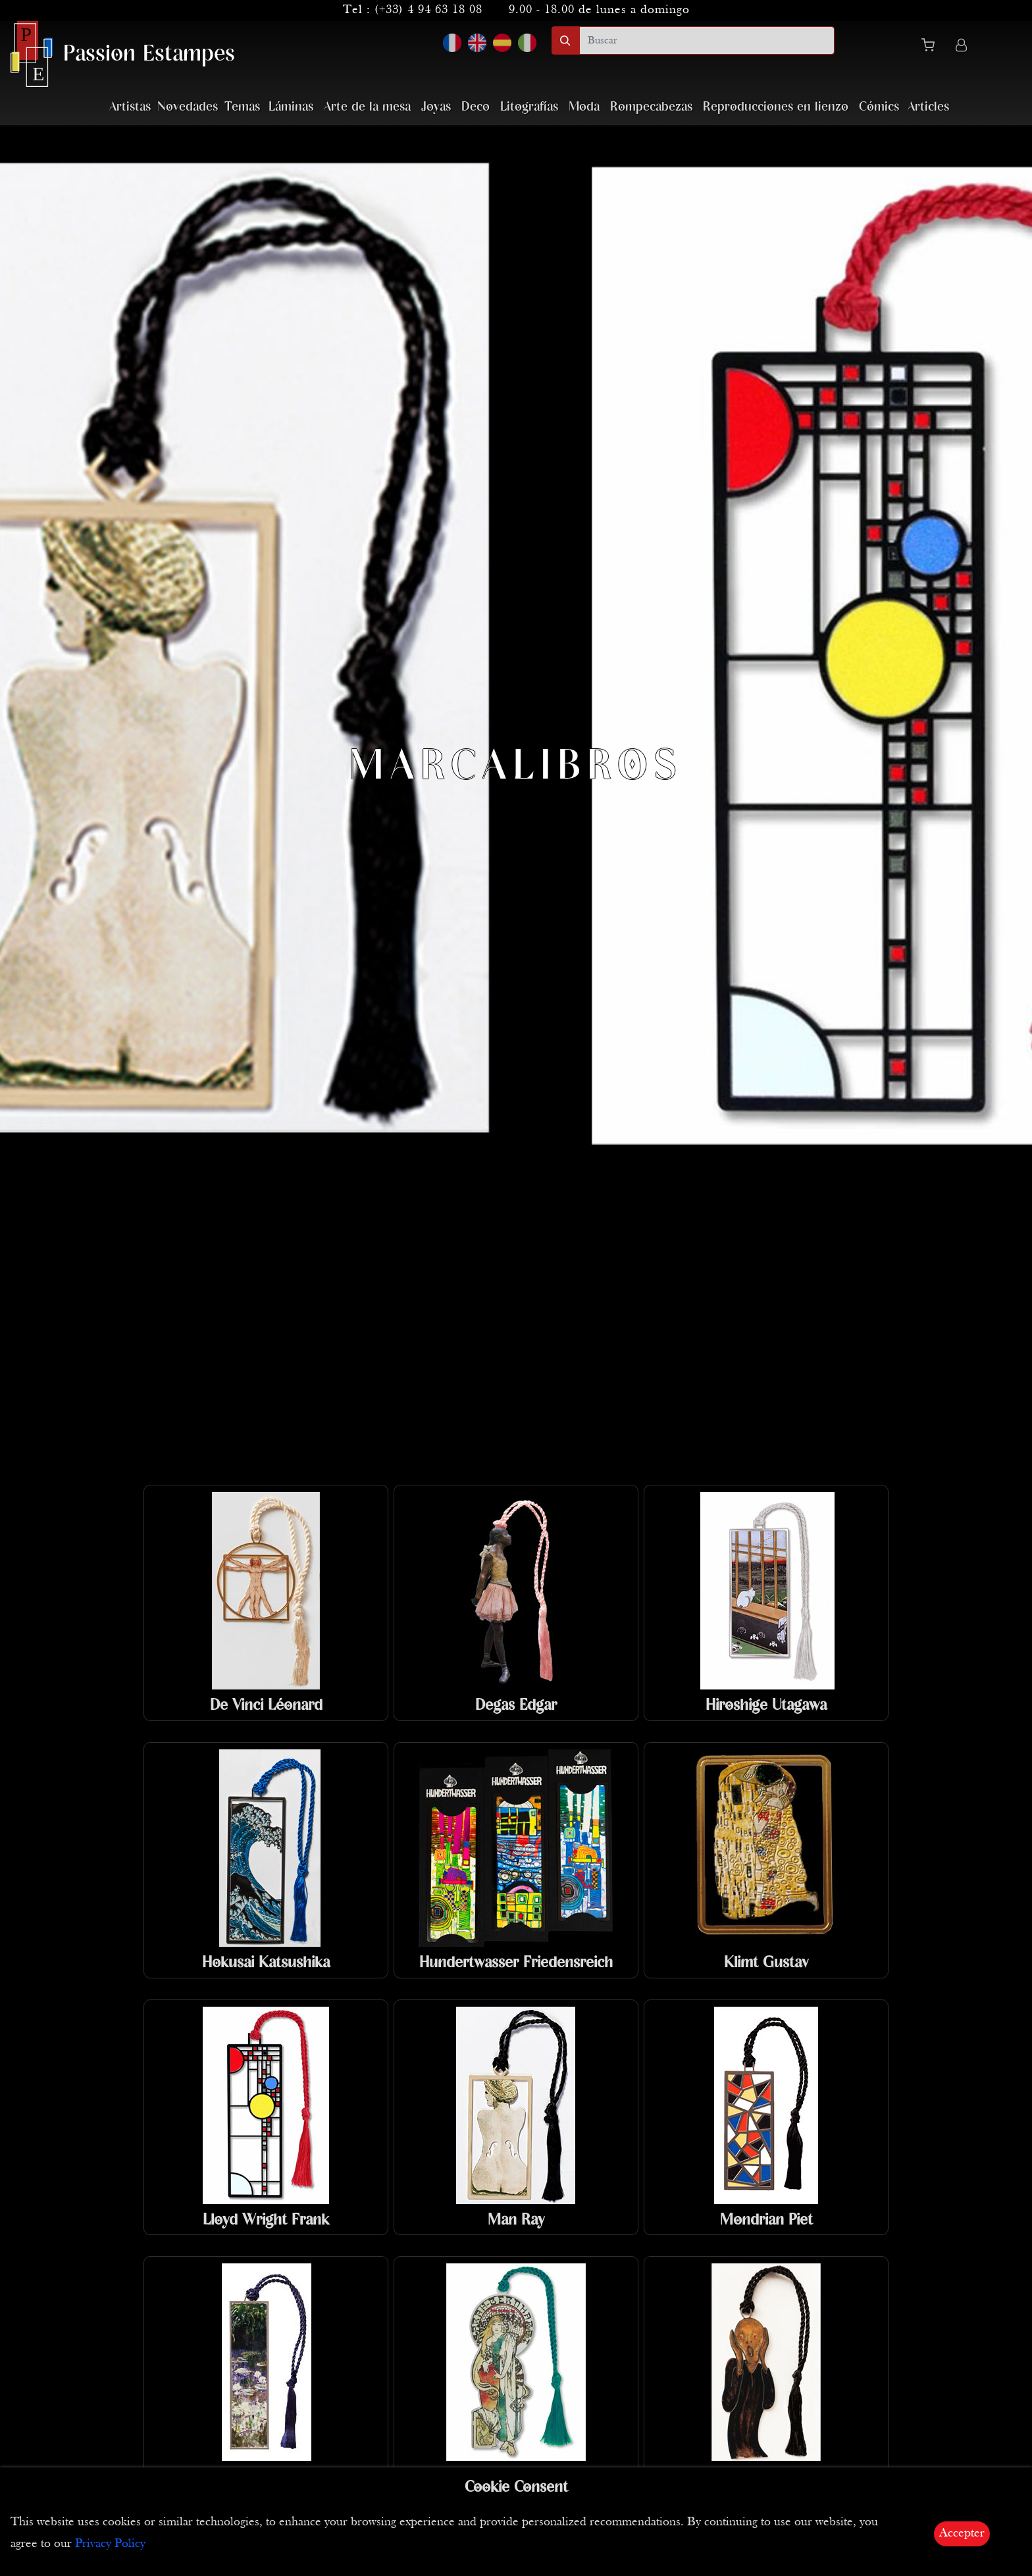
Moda (584, 107)
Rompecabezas (651, 107)
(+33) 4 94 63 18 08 (428, 10)
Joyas (436, 107)
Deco (475, 107)
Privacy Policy (110, 2544)
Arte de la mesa (367, 107)
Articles (928, 107)
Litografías (529, 107)
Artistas (130, 107)
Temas (242, 107)
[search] (707, 40)
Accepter (962, 2533)
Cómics (879, 107)
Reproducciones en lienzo (775, 107)
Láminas (291, 107)
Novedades (187, 107)
